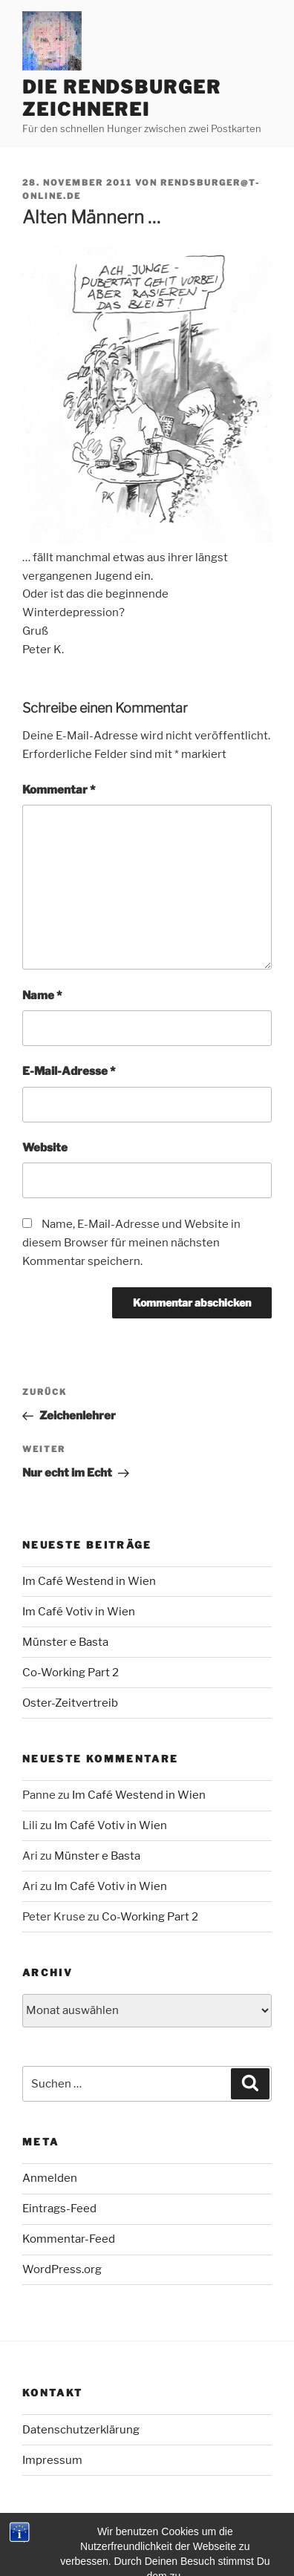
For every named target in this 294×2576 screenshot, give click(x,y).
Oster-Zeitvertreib (70, 1703)
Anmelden (49, 2178)
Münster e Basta (65, 1642)
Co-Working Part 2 (70, 1672)
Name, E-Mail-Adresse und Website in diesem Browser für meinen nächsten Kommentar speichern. (131, 1242)
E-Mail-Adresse (68, 1071)
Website (45, 1147)
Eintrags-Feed (59, 2208)
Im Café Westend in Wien (89, 1581)
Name (42, 995)
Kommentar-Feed (68, 2239)
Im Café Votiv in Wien (78, 1611)
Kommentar (58, 790)
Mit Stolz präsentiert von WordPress (108, 2540)
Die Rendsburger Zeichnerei (121, 98)
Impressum (52, 2460)
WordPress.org (62, 2269)
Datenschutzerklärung (81, 2429)
